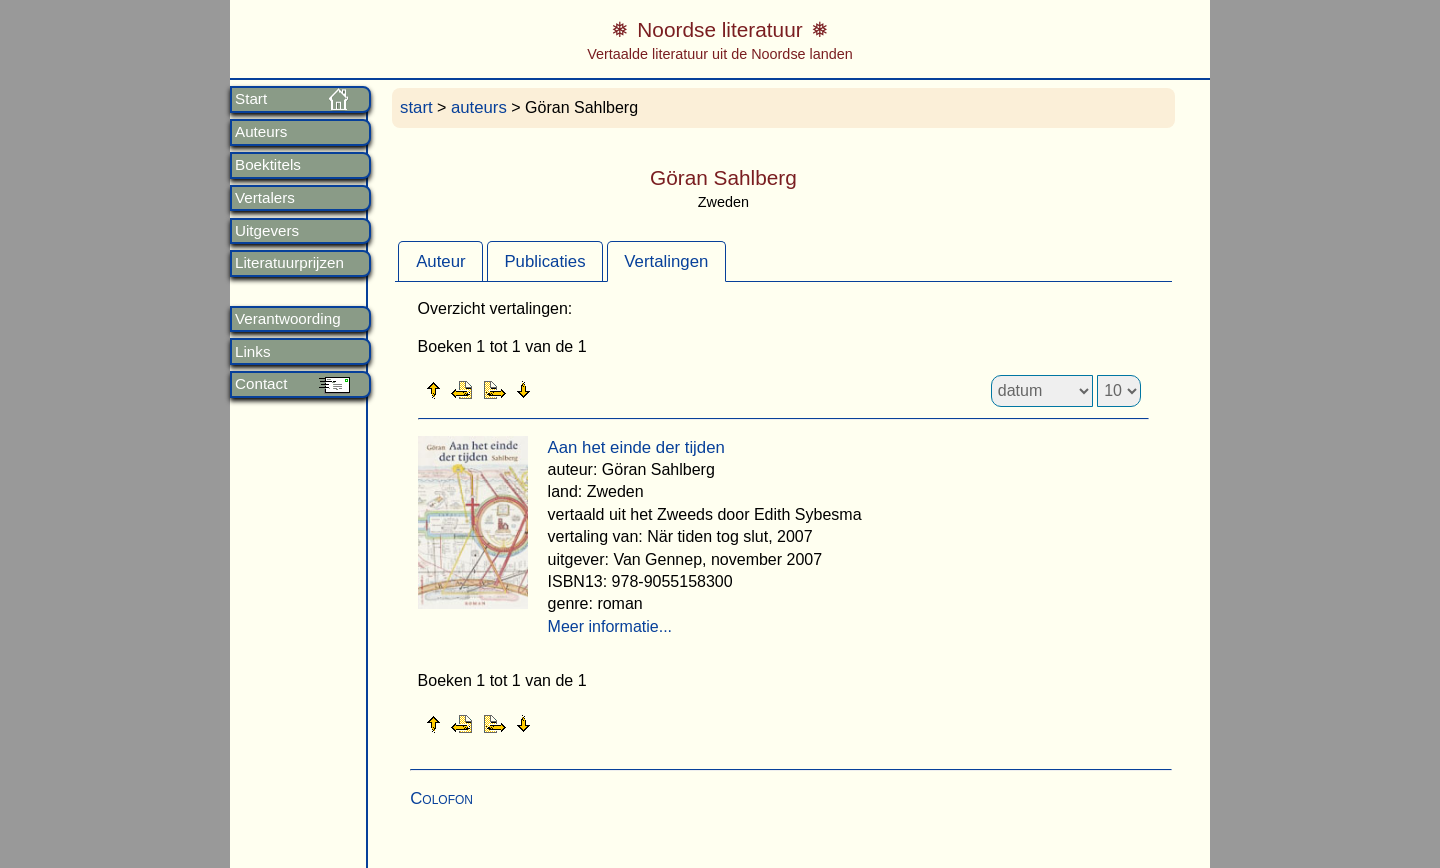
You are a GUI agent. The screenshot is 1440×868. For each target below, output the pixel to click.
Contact (261, 384)
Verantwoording (288, 319)
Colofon (441, 798)
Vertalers (265, 198)
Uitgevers (267, 231)
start (416, 107)
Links (252, 352)
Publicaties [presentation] (544, 261)
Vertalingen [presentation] (666, 261)
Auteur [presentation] (440, 261)
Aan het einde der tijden (636, 447)
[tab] (440, 261)
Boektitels (268, 165)
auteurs (479, 107)
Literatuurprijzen (289, 263)
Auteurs (261, 132)
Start (251, 99)
